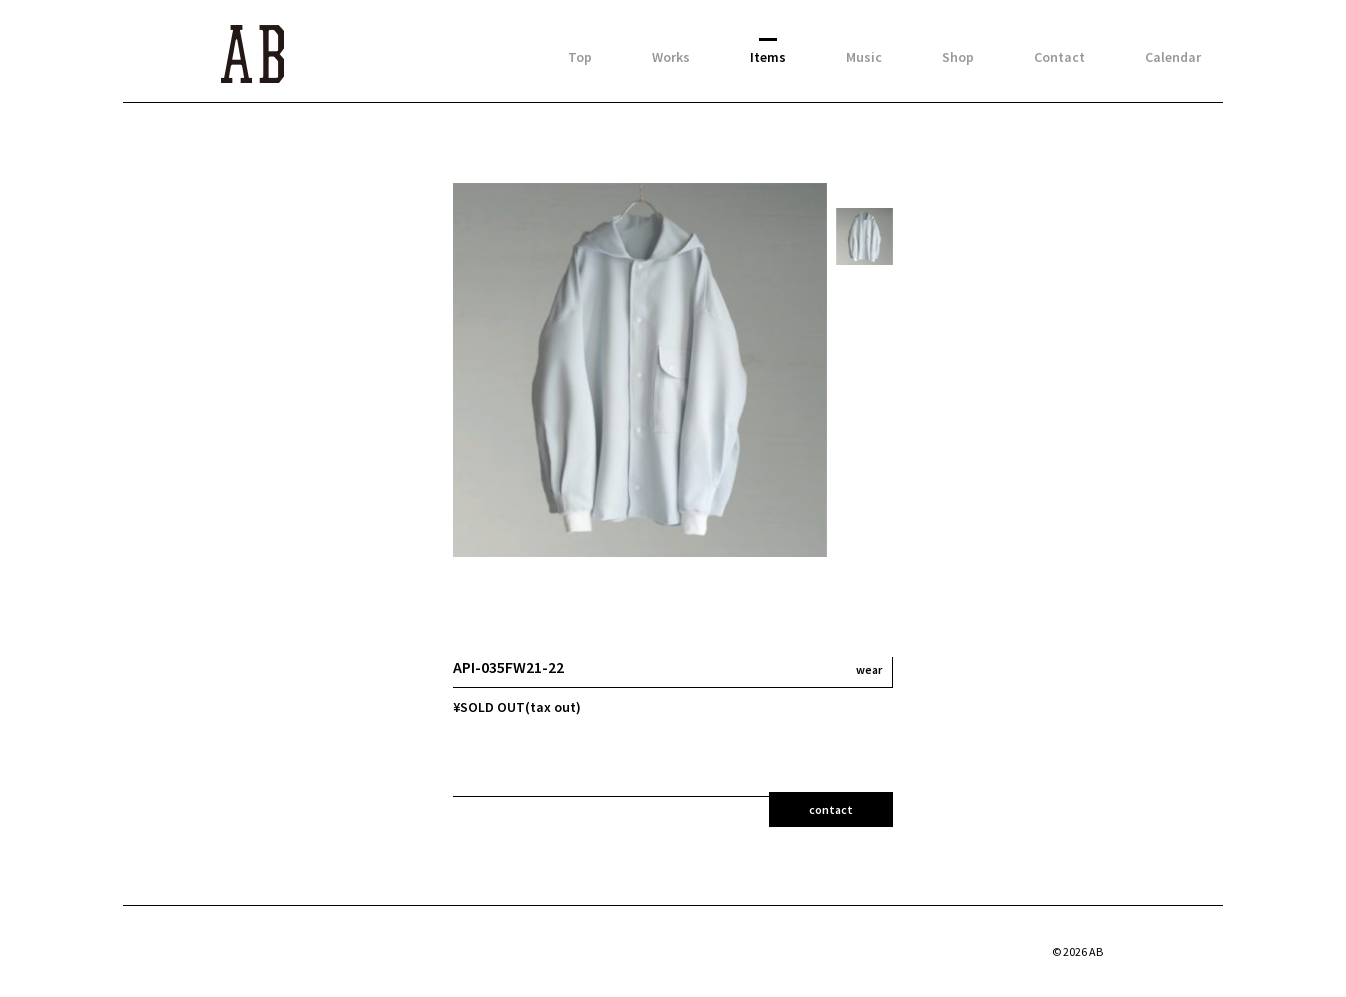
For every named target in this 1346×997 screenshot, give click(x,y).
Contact (1059, 57)
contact (831, 809)
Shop (958, 57)
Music (864, 57)
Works (671, 57)
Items (768, 57)
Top (580, 57)
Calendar (1173, 57)
